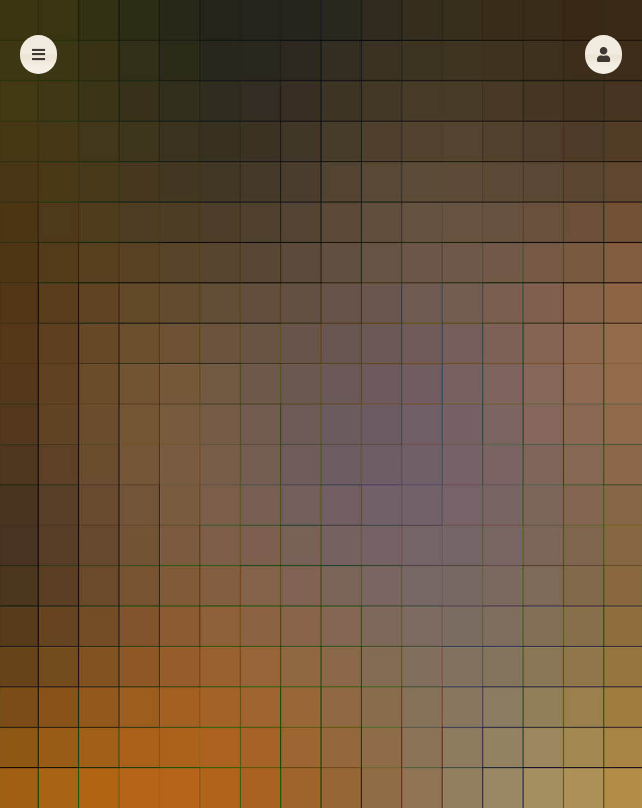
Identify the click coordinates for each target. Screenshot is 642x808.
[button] (603, 54)
